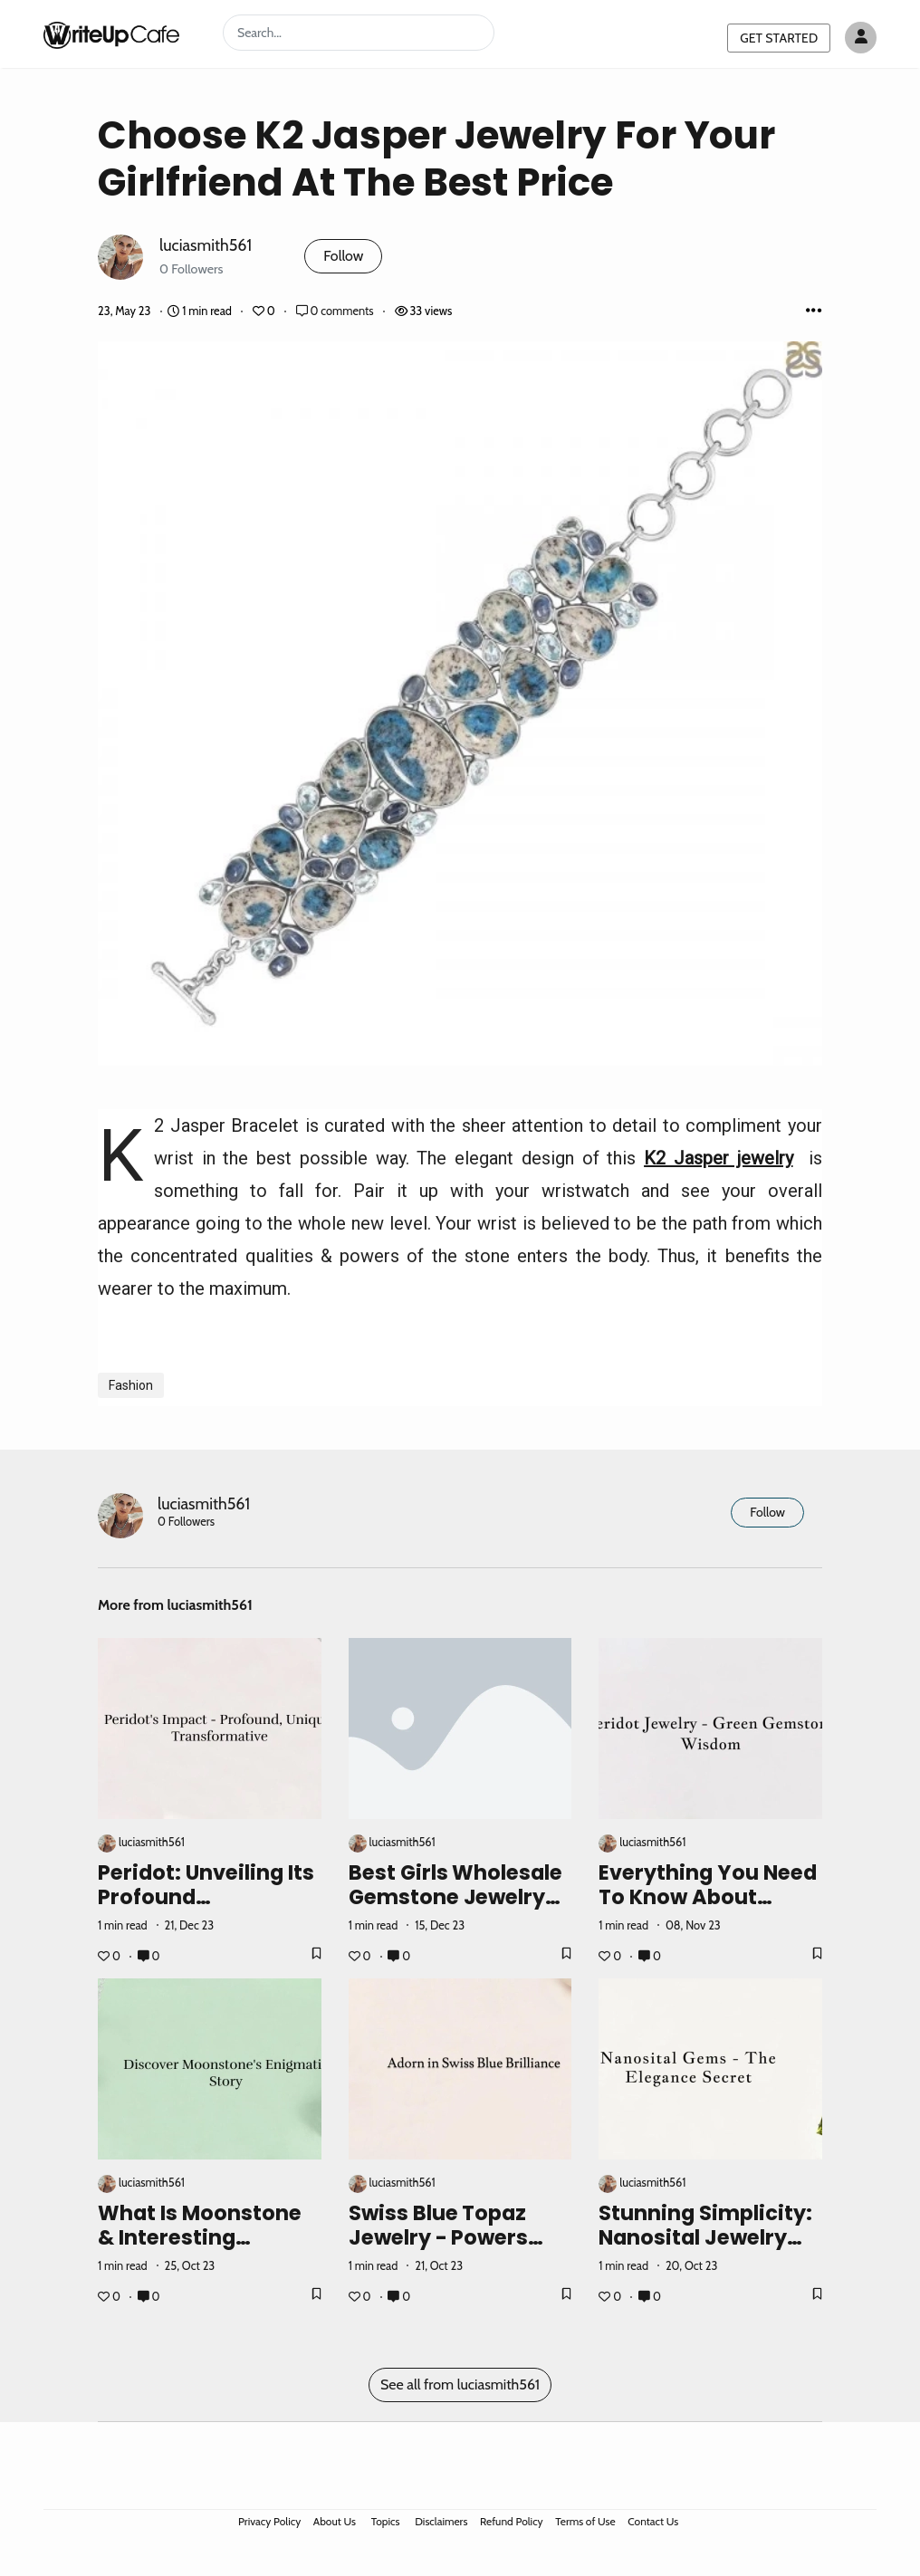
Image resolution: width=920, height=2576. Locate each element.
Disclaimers (441, 2521)
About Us (334, 2521)
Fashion (131, 1385)
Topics (385, 2521)
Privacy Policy (269, 2521)
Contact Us (653, 2521)
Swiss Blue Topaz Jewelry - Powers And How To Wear (441, 2237)
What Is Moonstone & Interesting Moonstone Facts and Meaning (200, 2249)
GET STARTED (779, 38)
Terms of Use (585, 2521)
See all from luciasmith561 (460, 2384)
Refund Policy (511, 2521)
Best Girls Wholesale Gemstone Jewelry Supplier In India (456, 1897)
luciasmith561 (205, 244)
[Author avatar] (861, 37)
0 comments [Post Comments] (336, 311)
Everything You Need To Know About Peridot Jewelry (708, 1897)
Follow (343, 255)
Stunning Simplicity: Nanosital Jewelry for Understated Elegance (705, 2249)
